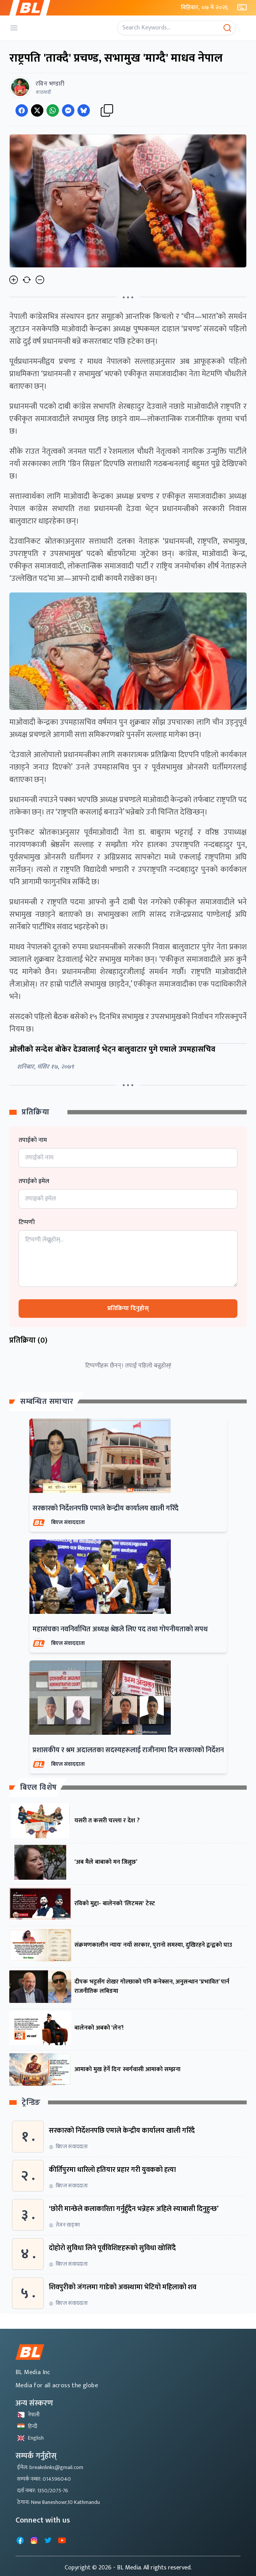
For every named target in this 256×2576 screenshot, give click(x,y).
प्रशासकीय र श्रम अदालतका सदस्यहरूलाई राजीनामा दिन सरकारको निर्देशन (128, 1750)
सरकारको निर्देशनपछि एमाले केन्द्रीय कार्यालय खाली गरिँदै (106, 1508)
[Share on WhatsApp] (52, 110)
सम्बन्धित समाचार (47, 1401)
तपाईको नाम (33, 1140)
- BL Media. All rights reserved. (152, 2567)
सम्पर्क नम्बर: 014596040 (44, 2478)
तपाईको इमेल (34, 1181)
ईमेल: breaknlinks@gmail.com (50, 2467)
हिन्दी (27, 2426)
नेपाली (28, 2414)
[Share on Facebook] (21, 110)
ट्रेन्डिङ (31, 2102)
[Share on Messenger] (68, 110)
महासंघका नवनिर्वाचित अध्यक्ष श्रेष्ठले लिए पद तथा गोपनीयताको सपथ (120, 1629)
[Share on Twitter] (37, 110)
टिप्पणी (27, 1222)
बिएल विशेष (38, 1787)
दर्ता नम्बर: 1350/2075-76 (42, 2490)
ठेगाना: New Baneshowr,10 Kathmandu (58, 2502)
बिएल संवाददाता (68, 1522)
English (30, 2437)
